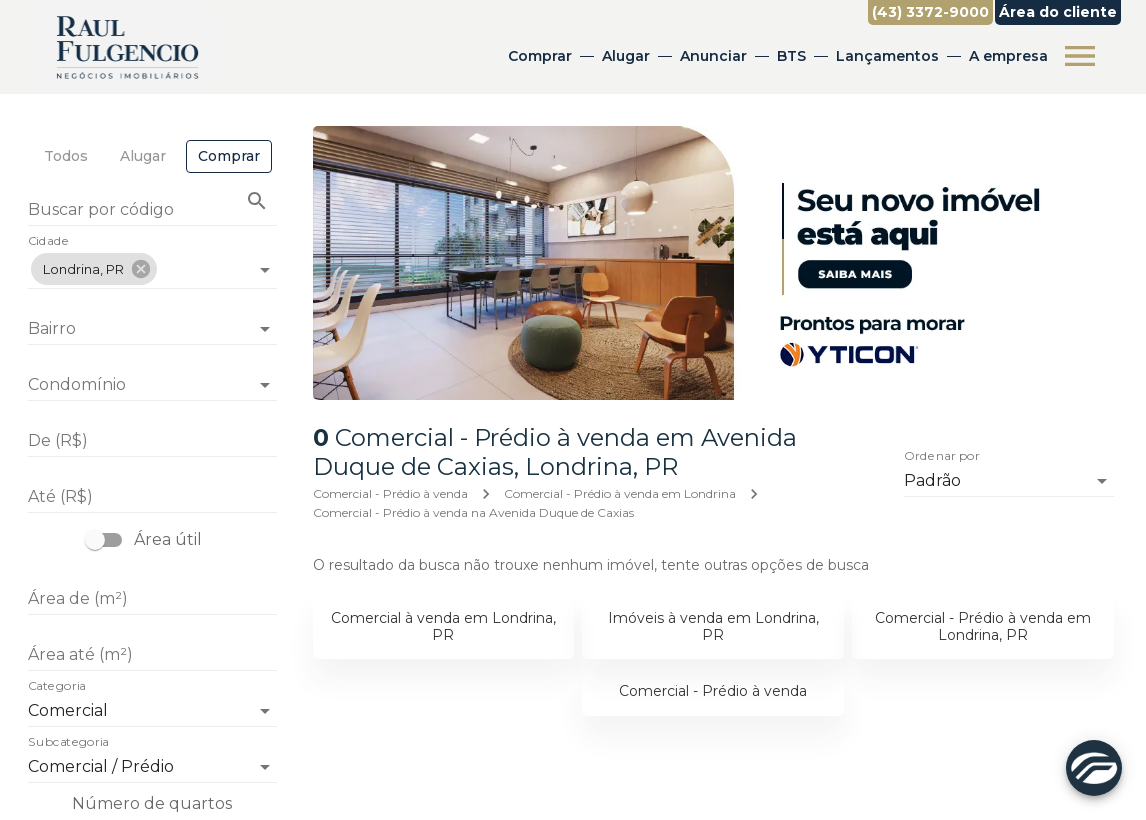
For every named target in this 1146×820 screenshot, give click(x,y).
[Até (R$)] (152, 497)
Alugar (626, 56)
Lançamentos (887, 56)
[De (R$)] (152, 441)
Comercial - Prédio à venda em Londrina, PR (983, 626)
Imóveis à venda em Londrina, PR (713, 626)
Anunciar (713, 56)
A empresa (1008, 56)
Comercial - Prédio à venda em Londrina (620, 493)
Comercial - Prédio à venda (390, 493)
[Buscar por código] (152, 211)
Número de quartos (152, 803)
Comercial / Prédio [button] (101, 766)
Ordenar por (942, 456)
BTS (791, 56)
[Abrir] (265, 270)
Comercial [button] (68, 710)
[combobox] (152, 261)
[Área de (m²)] (152, 599)
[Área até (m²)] (152, 655)
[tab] (66, 156)
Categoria (57, 687)
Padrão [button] (932, 480)
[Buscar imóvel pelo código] (257, 201)
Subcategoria (68, 743)
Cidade (48, 242)
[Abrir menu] (1080, 56)
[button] (94, 269)
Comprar (540, 56)
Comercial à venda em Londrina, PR (443, 626)
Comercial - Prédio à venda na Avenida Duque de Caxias (473, 512)
